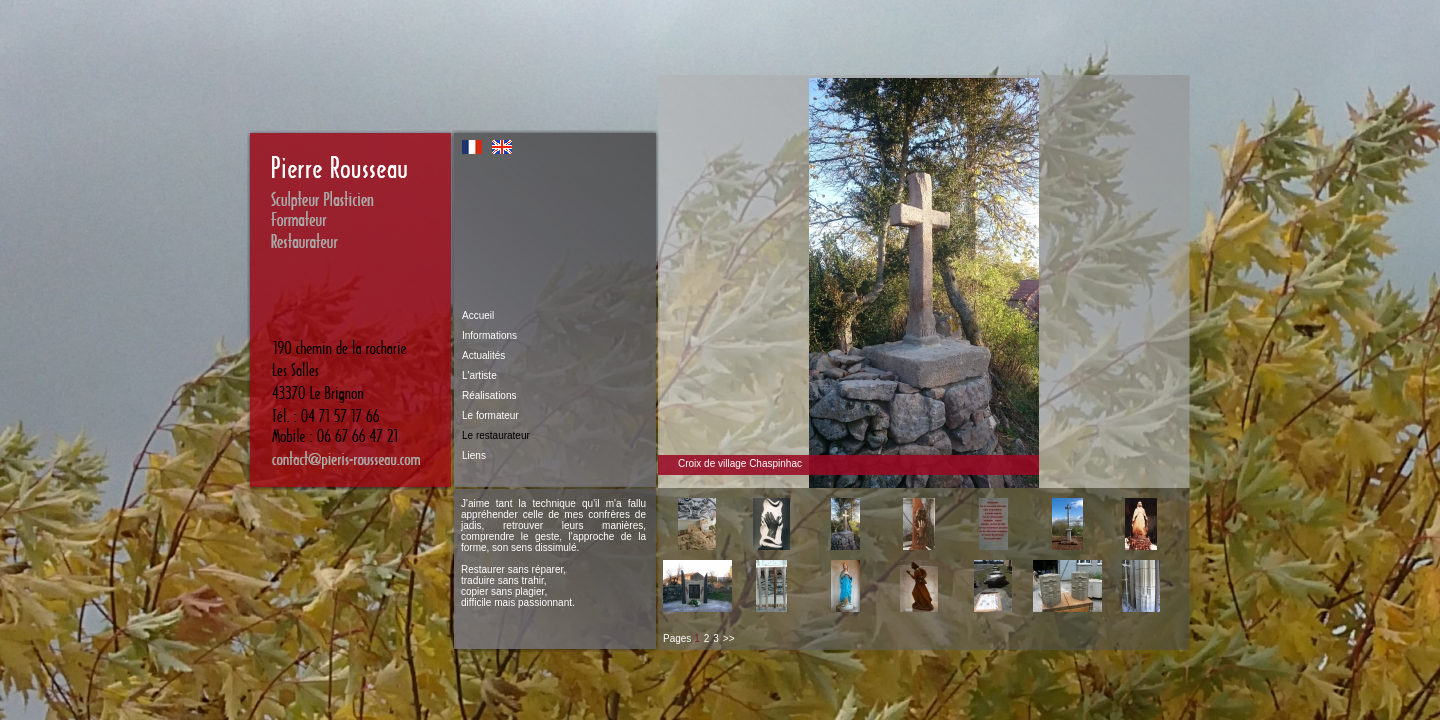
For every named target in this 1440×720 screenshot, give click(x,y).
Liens (474, 455)
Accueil (478, 315)
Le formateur (490, 415)
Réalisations (489, 395)
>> (729, 638)
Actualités (483, 355)
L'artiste (479, 375)
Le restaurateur (496, 435)
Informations (489, 335)
